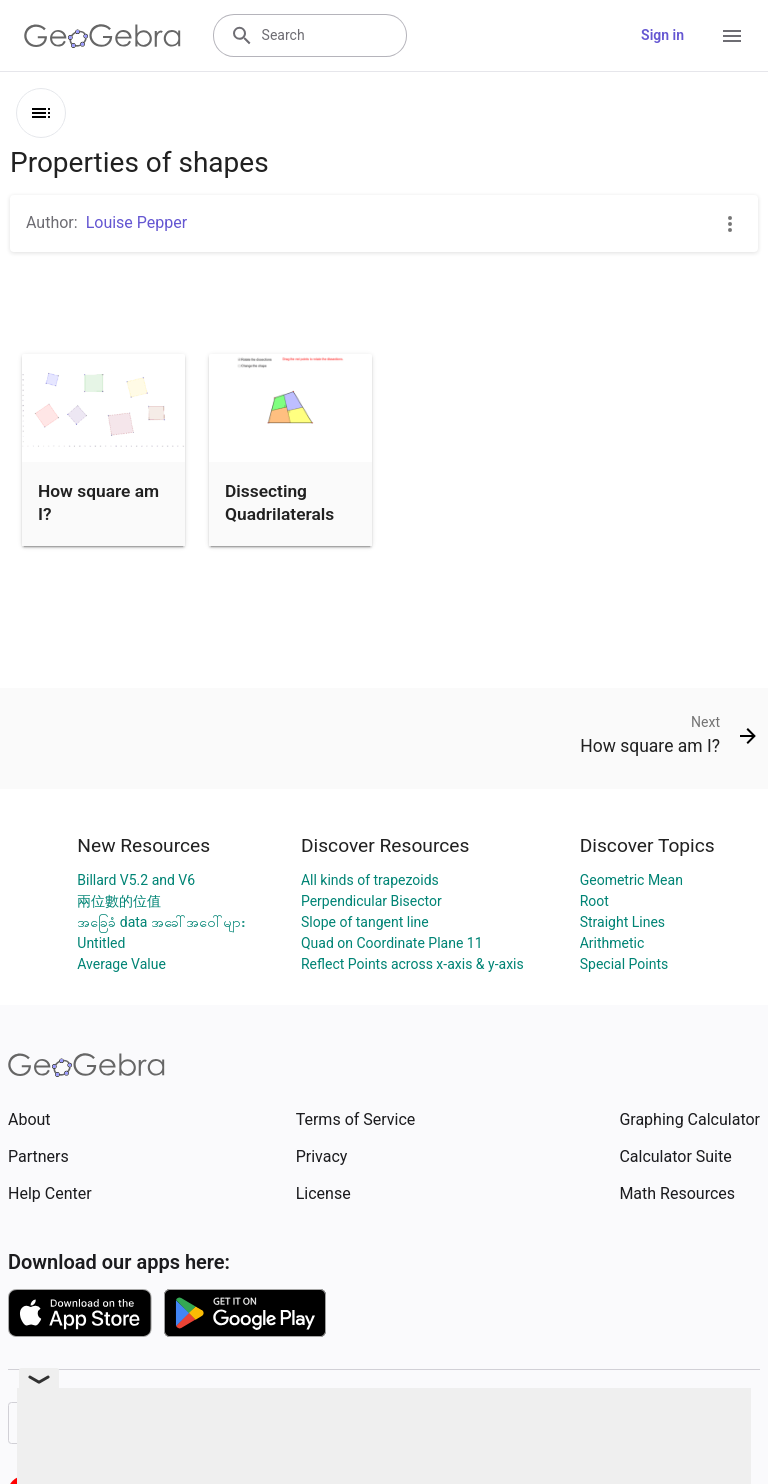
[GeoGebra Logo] (102, 36)
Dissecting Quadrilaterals (279, 502)
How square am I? (98, 502)
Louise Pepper (137, 222)
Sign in (662, 35)
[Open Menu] (732, 36)
